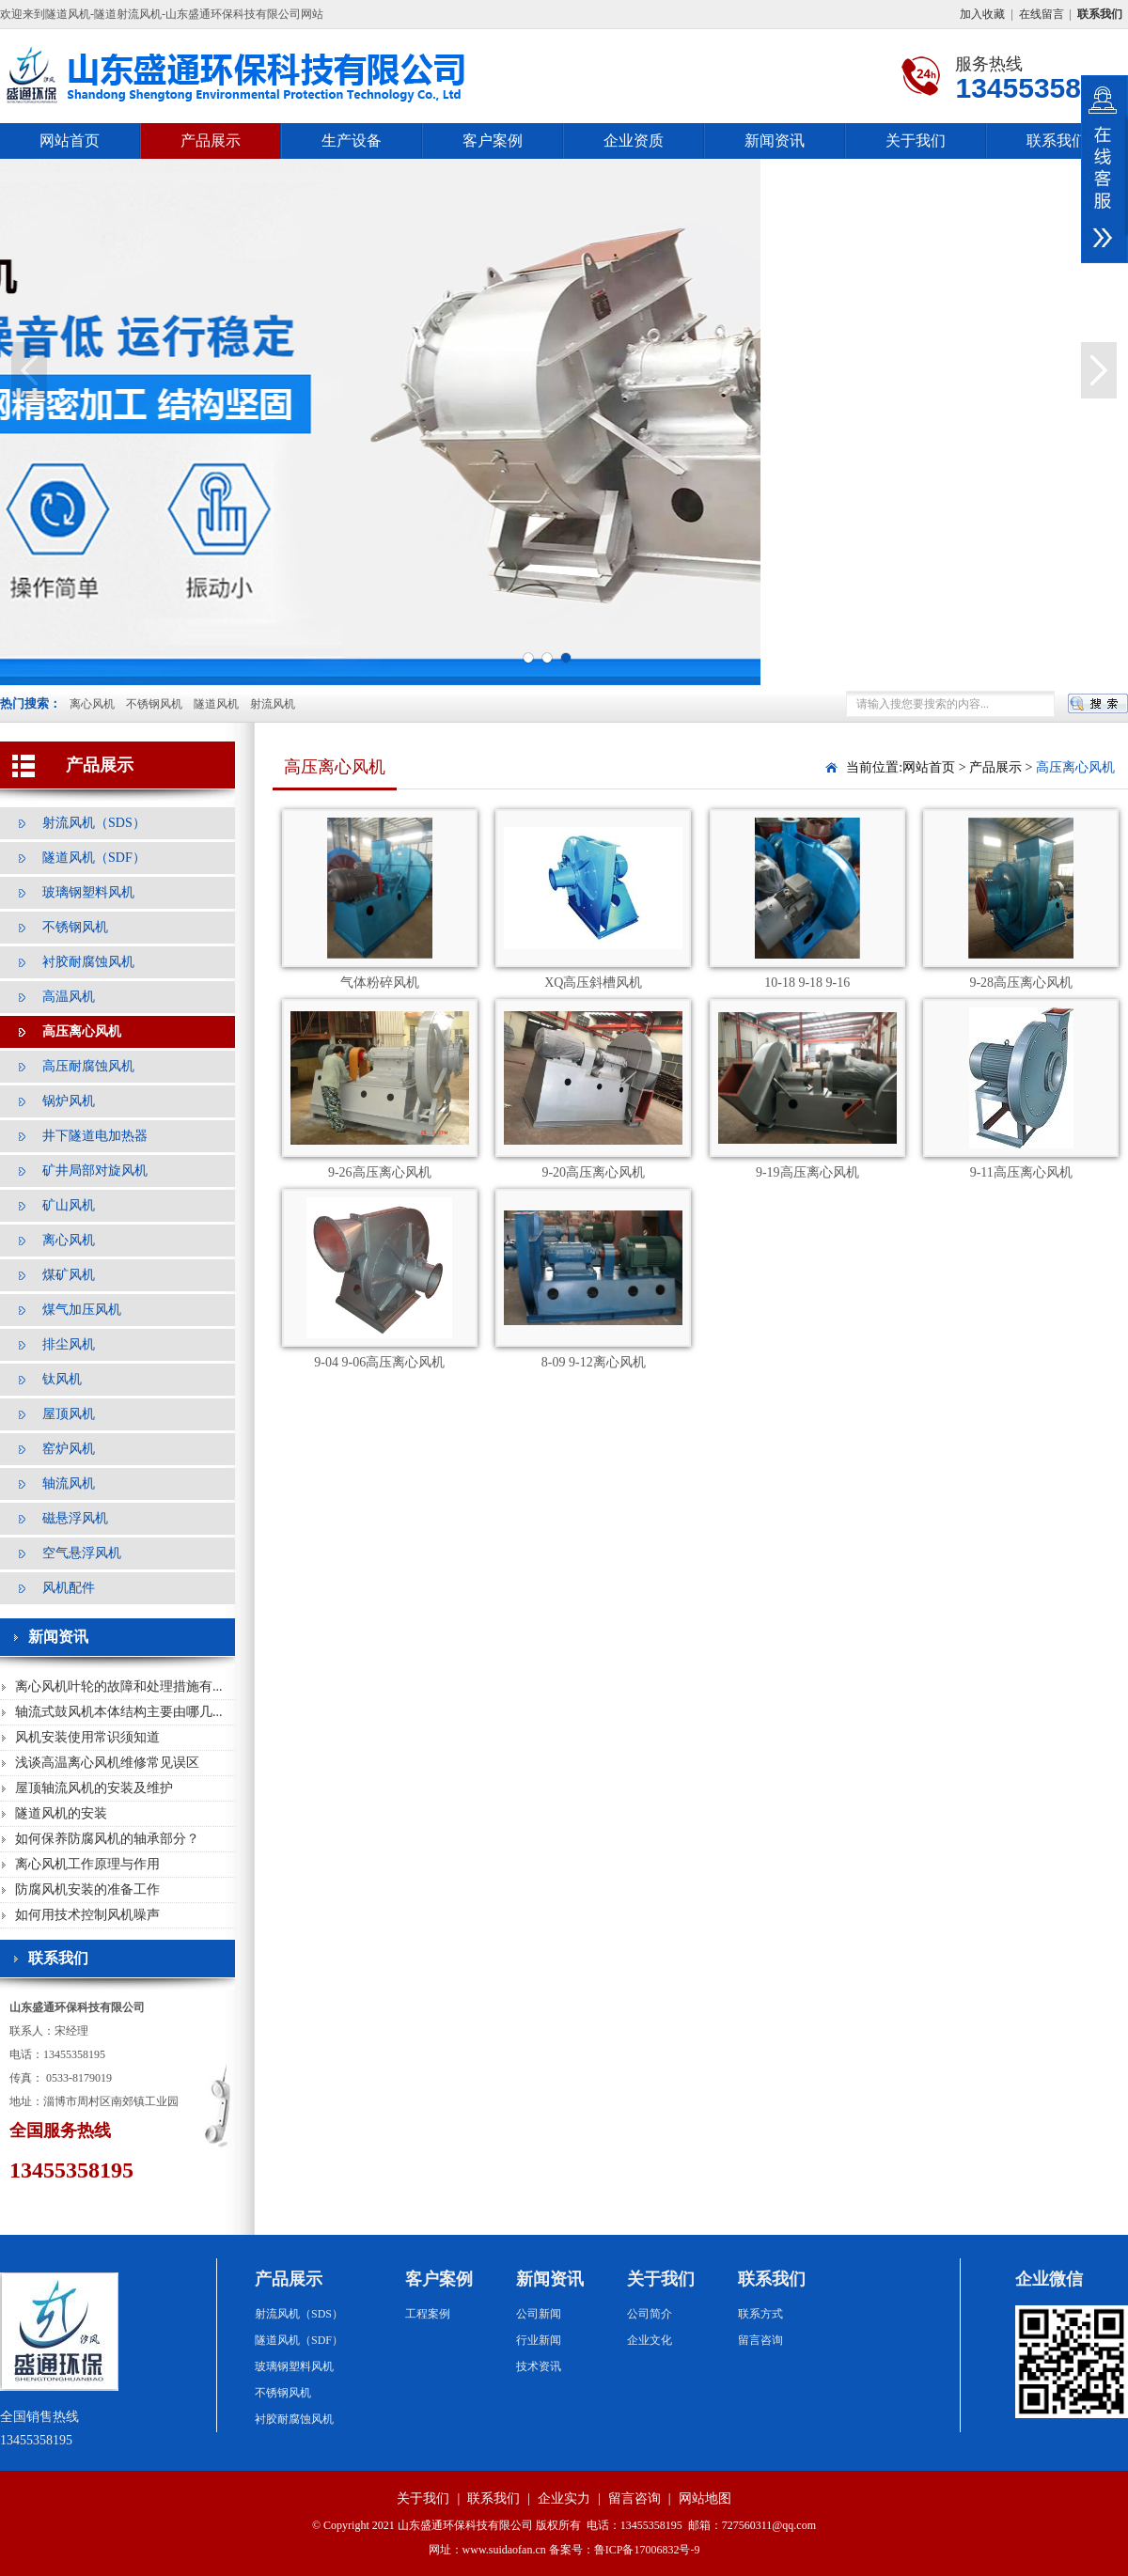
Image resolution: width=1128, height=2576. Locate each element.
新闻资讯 (774, 140)
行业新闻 (538, 2340)
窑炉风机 (68, 1449)
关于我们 (915, 140)
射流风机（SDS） (94, 823)
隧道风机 (216, 703)
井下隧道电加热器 (95, 1136)
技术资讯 (538, 2366)
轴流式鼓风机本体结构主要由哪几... (119, 1712)
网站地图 (705, 2498)
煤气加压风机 (81, 1310)
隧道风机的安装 (61, 1813)
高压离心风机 (81, 1031)
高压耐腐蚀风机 (88, 1066)
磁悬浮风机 (75, 1518)
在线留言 (1041, 14)
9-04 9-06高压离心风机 (379, 1362)
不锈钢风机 (154, 703)
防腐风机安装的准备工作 (87, 1889)
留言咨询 (760, 2340)
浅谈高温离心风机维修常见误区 (107, 1763)
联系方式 (760, 2313)
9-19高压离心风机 (807, 1172)
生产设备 (351, 140)
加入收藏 (982, 14)
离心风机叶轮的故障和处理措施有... (119, 1686)
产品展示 (210, 140)
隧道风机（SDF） (94, 858)
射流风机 (272, 703)
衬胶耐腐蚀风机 (88, 962)
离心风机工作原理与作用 (87, 1864)
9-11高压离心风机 (1021, 1172)
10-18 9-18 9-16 (807, 983)
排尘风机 (68, 1344)
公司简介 (649, 2313)
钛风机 (62, 1379)
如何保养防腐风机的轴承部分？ (107, 1839)
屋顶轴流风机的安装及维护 (94, 1788)
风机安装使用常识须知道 (87, 1737)
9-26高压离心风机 (379, 1172)
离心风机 (92, 703)
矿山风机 (68, 1205)
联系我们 (1056, 140)
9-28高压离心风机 (1021, 983)
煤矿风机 (68, 1275)
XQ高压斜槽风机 (593, 983)
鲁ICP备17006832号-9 (647, 2549)
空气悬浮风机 (81, 1553)
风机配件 (68, 1588)
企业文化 (649, 2340)
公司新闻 (538, 2313)
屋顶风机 (68, 1414)
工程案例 (427, 2313)
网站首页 (69, 140)
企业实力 (564, 2498)
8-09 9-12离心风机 (593, 1362)
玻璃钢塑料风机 (88, 892)
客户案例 (492, 140)
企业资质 (633, 140)
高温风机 (68, 997)
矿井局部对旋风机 (95, 1170)
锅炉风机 (68, 1101)
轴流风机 (68, 1483)
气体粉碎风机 (379, 983)
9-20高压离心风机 (593, 1172)
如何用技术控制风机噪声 (87, 1915)
